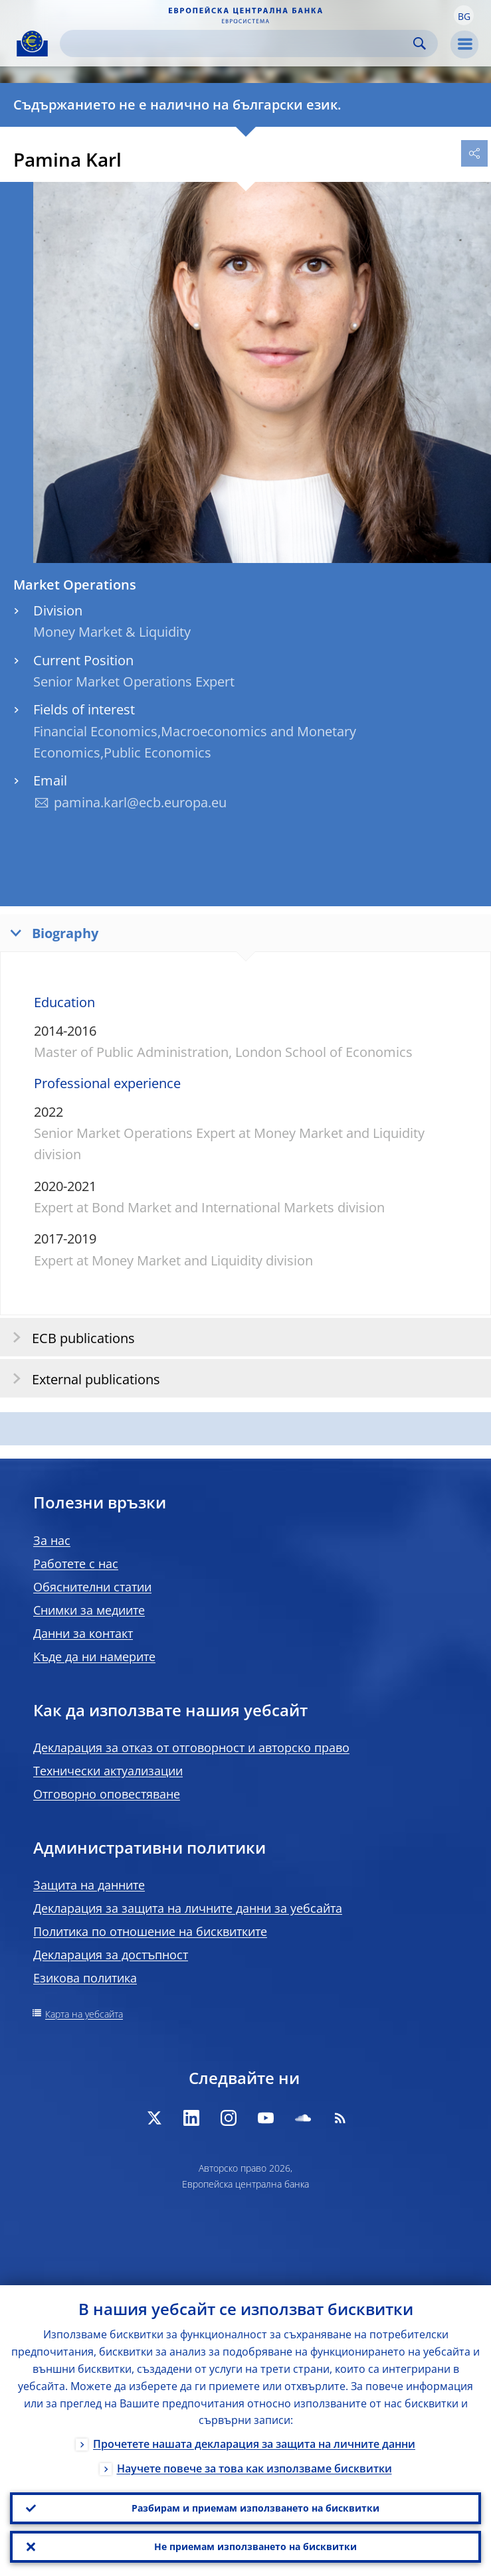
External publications (82, 1378)
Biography (51, 932)
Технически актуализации (108, 1771)
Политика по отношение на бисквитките (150, 1931)
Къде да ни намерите (94, 1656)
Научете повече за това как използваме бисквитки (254, 2469)
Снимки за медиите (89, 1610)
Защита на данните (89, 1885)
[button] (464, 15)
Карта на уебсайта (84, 2014)
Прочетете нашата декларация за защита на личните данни (254, 2444)
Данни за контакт (83, 1633)
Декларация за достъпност (110, 1955)
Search (420, 43)
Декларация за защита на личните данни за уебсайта (187, 1908)
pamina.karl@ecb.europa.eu (140, 802)
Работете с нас (75, 1563)
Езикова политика (85, 1978)
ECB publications (69, 1337)
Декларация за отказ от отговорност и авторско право (191, 1747)
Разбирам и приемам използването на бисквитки (255, 2508)
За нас (51, 1540)
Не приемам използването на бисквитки (255, 2546)
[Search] (238, 43)
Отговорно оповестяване (106, 1794)
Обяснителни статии (92, 1587)
